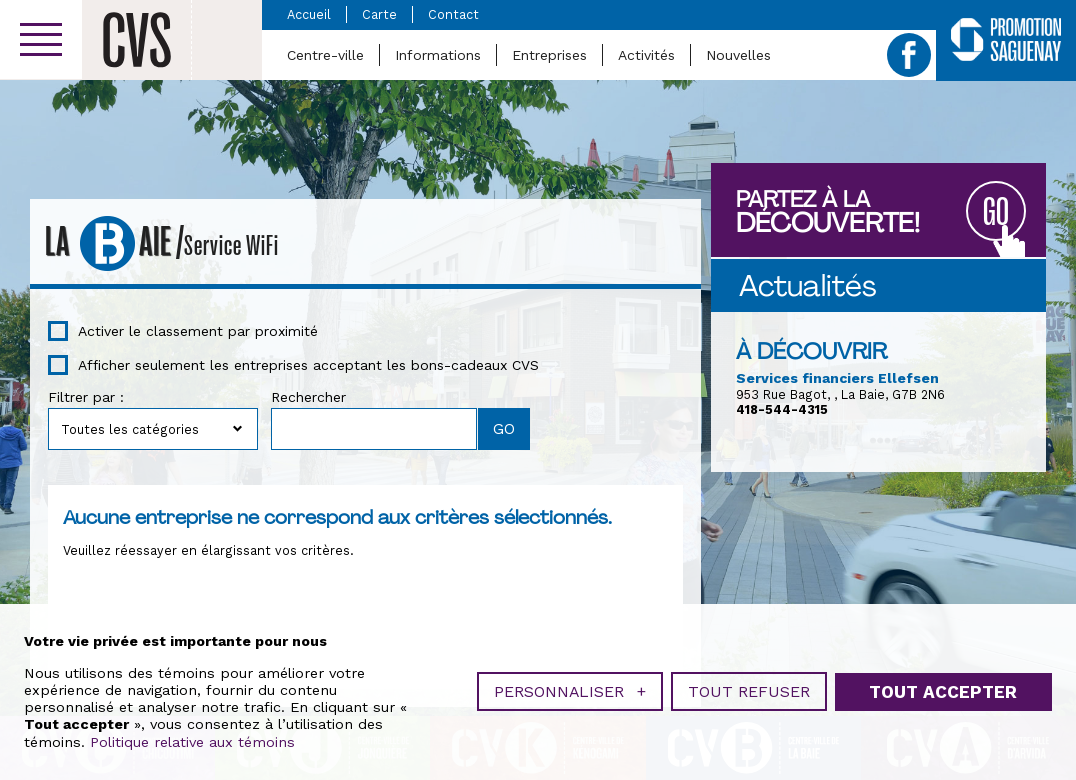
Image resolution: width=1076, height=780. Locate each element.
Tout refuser (749, 689)
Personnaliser (570, 689)
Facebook (909, 55)
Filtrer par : (86, 397)
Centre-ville (325, 55)
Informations (438, 55)
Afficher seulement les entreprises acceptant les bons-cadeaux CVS (308, 365)
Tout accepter (943, 690)
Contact (453, 14)
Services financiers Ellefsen (837, 378)
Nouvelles (738, 55)
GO (996, 212)
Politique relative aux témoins (192, 740)
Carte (379, 14)
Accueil (309, 14)
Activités (646, 55)
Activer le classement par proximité (198, 331)
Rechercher (308, 397)
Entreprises (549, 55)
